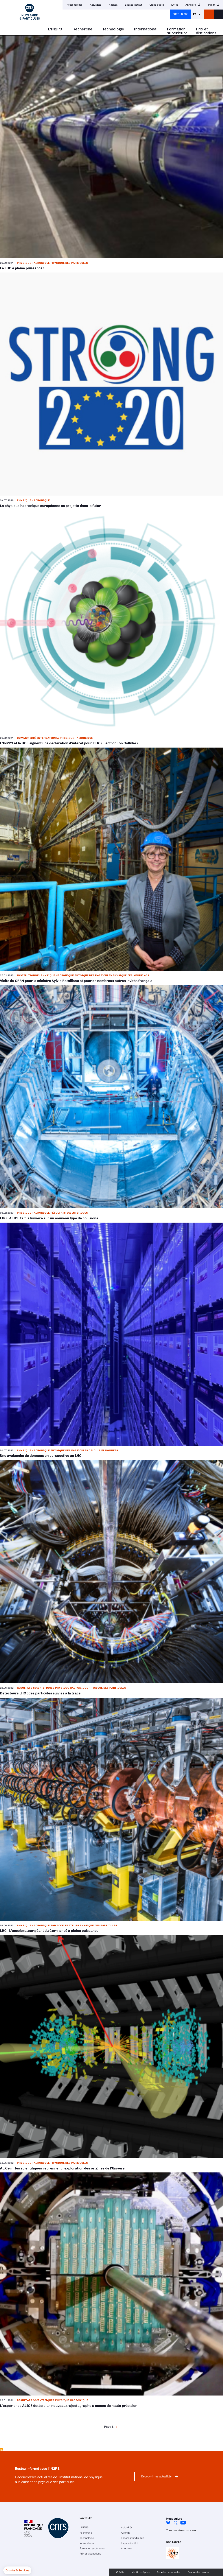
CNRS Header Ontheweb (209, 14)
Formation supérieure (177, 31)
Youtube (183, 2522)
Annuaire (190, 4)
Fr (194, 14)
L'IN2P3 (55, 29)
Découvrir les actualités (156, 2476)
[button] (17, 2570)
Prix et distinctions (206, 31)
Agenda (113, 4)
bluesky (168, 2522)
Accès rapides (74, 4)
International (145, 29)
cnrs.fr (211, 4)
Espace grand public (132, 2537)
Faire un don (180, 14)
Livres (174, 4)
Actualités (95, 4)
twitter (175, 2522)
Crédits (120, 2572)
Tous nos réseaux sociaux (181, 2530)
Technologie (113, 29)
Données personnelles (168, 2572)
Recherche (82, 29)
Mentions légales (140, 2572)
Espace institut (133, 4)
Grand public (156, 4)
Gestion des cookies (198, 2572)
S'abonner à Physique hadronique (1, 2449)
